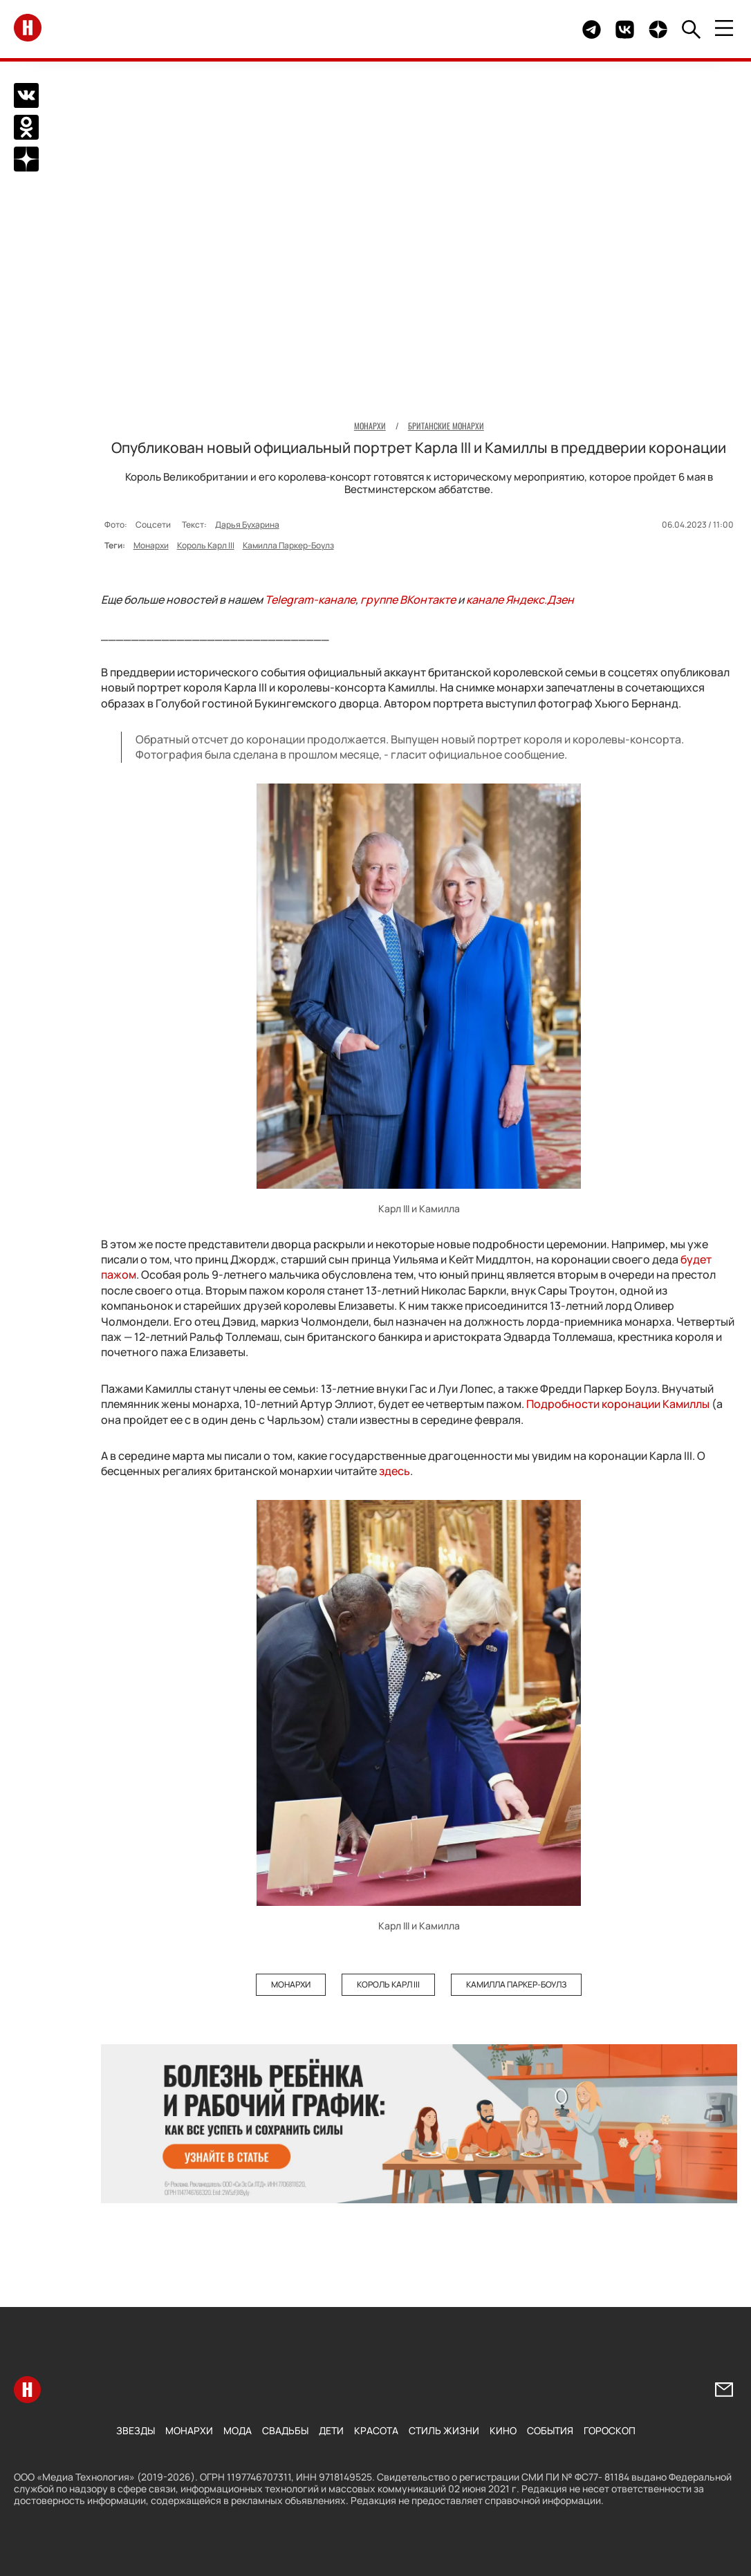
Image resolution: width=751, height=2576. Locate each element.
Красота (376, 2430)
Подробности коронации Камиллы (618, 1403)
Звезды (135, 2430)
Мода (237, 2430)
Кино (503, 2430)
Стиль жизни (444, 2430)
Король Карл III (205, 545)
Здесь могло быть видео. (539, 29)
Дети (331, 2430)
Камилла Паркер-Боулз (288, 545)
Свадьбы (285, 2430)
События (550, 2430)
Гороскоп (610, 2430)
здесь (394, 1471)
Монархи (151, 545)
